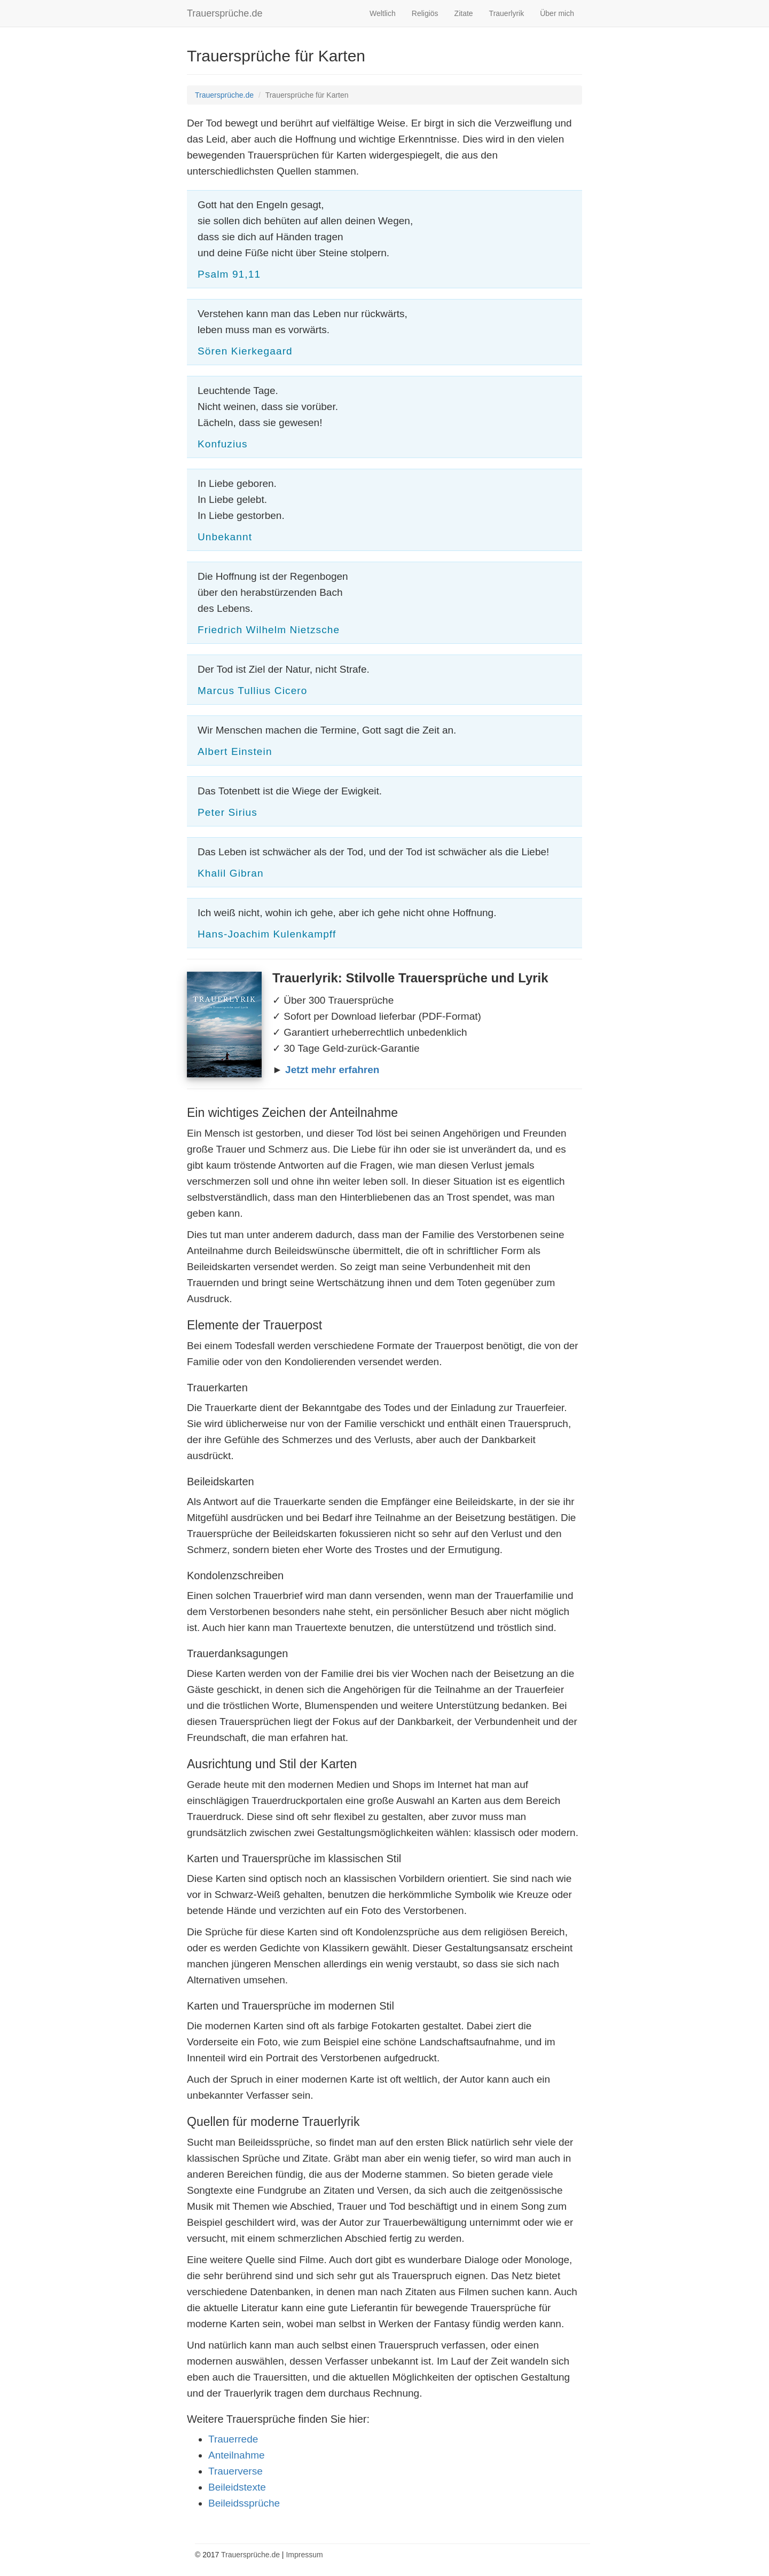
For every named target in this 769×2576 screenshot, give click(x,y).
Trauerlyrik (506, 13)
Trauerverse (235, 2471)
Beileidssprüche (244, 2503)
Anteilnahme (236, 2455)
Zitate (463, 13)
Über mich (557, 13)
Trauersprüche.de (224, 13)
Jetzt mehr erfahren (332, 1069)
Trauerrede (233, 2439)
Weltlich (383, 13)
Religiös (425, 13)
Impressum (304, 2554)
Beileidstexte (237, 2487)
